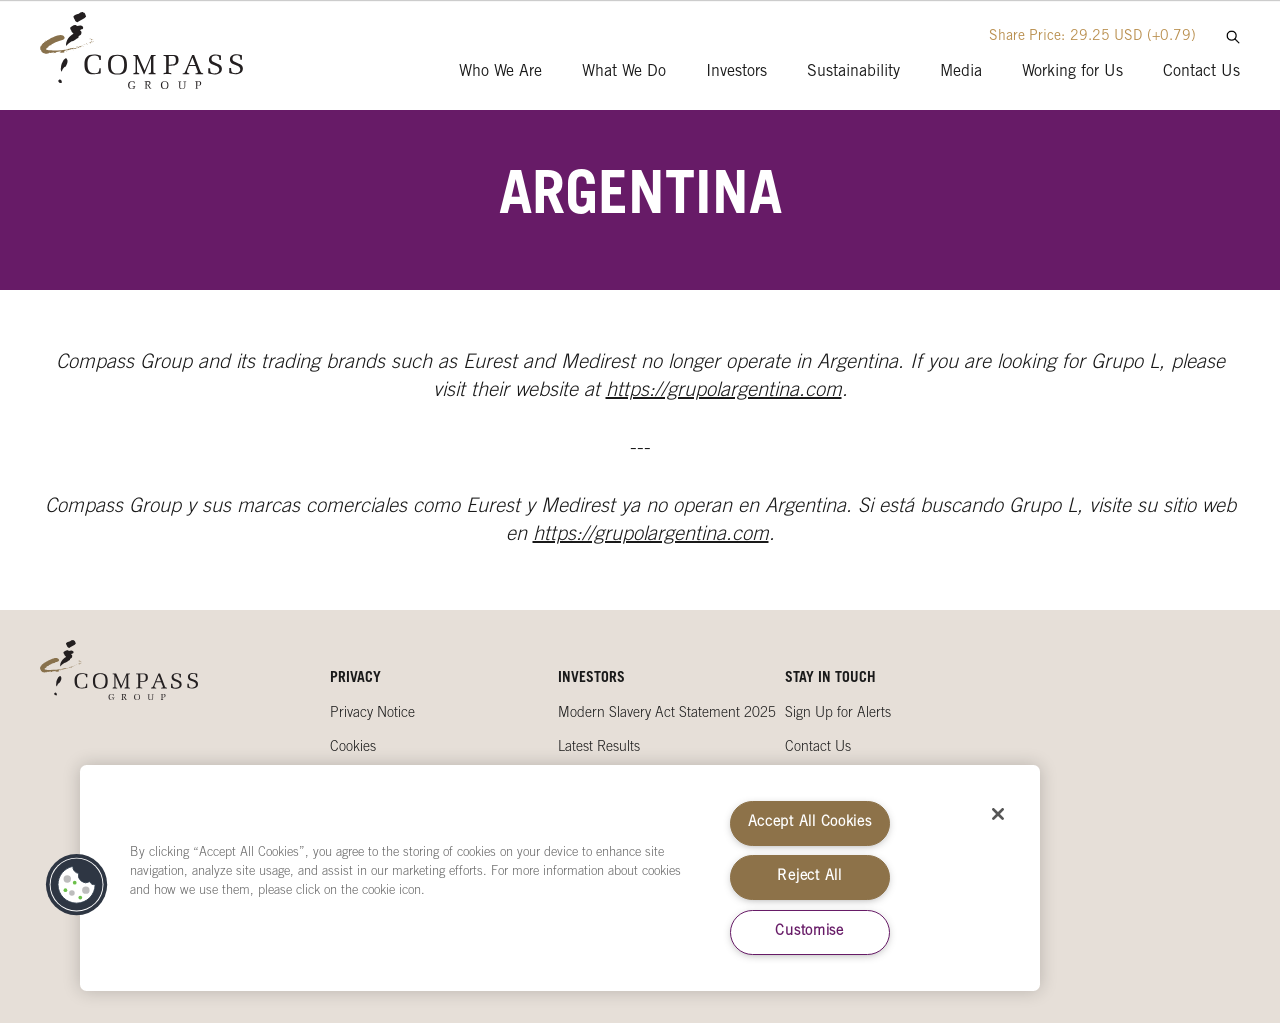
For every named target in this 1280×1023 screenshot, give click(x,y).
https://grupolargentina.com (724, 392)
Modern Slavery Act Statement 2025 (667, 714)
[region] (560, 878)
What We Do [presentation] (624, 72)
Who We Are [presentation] (500, 72)
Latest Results (599, 748)
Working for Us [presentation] (1072, 72)
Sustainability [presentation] (853, 72)
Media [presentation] (961, 72)
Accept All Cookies (810, 823)
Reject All (809, 877)
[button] (77, 885)
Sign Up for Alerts (838, 714)
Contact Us (818, 748)
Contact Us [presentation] (1201, 72)
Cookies (353, 748)
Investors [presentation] (736, 72)
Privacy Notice (372, 714)
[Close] (998, 814)
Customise (809, 932)
